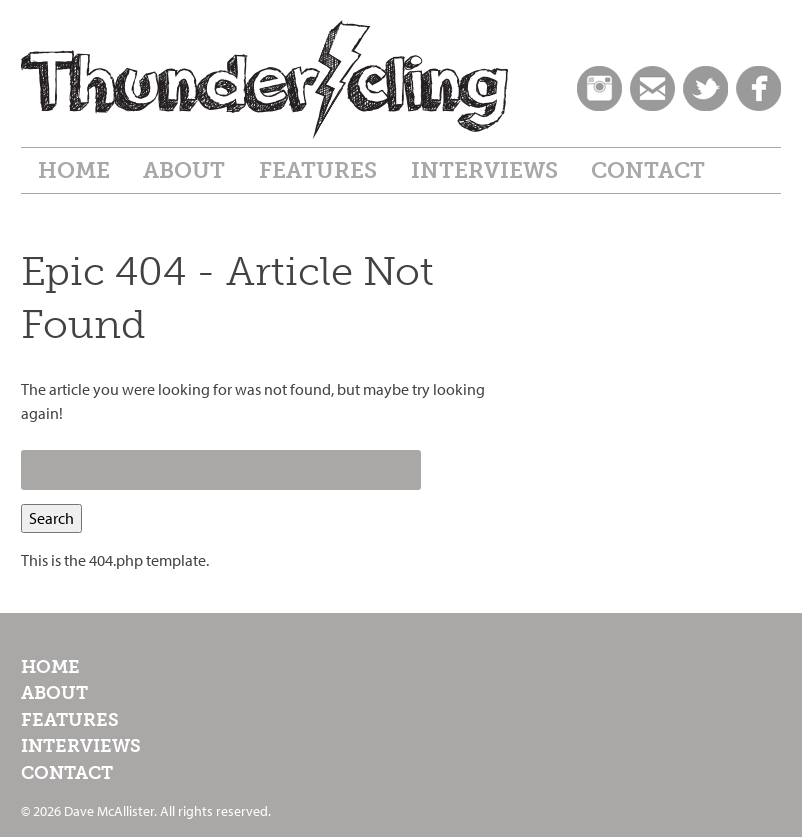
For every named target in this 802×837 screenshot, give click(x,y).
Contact (648, 170)
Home (74, 170)
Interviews (484, 170)
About (184, 170)
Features (318, 170)
